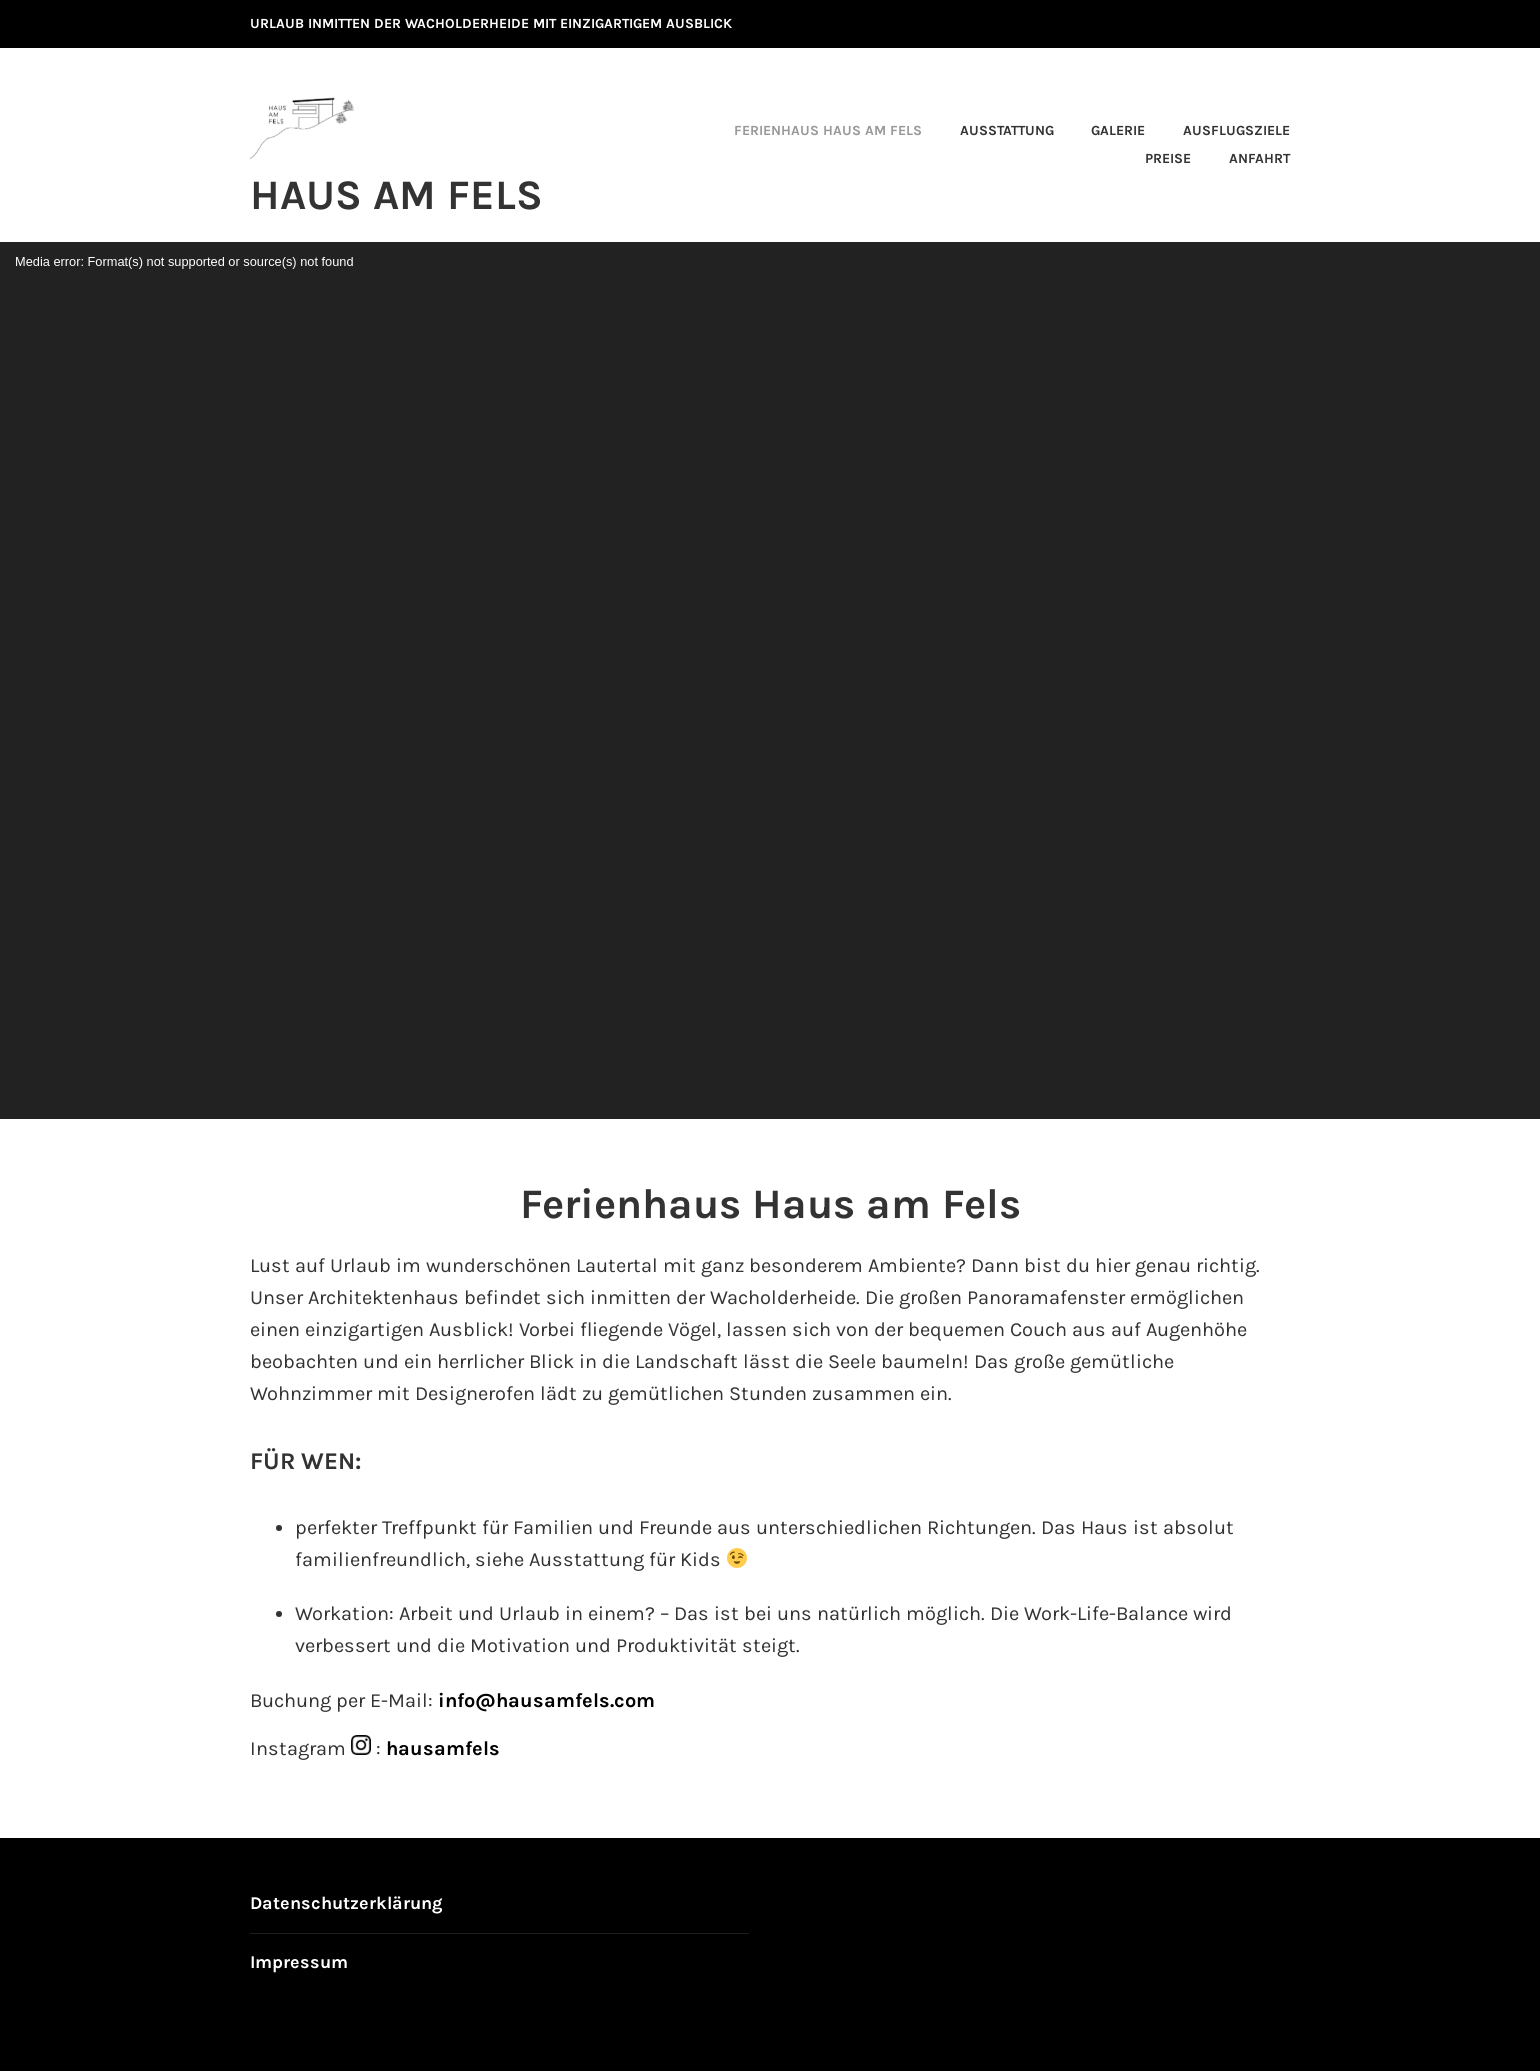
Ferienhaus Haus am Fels (828, 130)
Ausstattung (1007, 130)
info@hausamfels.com (546, 1700)
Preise (1168, 158)
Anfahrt (1259, 158)
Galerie (1118, 130)
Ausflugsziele (1236, 130)
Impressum (299, 1962)
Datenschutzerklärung (346, 1903)
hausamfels (443, 1748)
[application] (770, 681)
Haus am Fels (396, 195)
